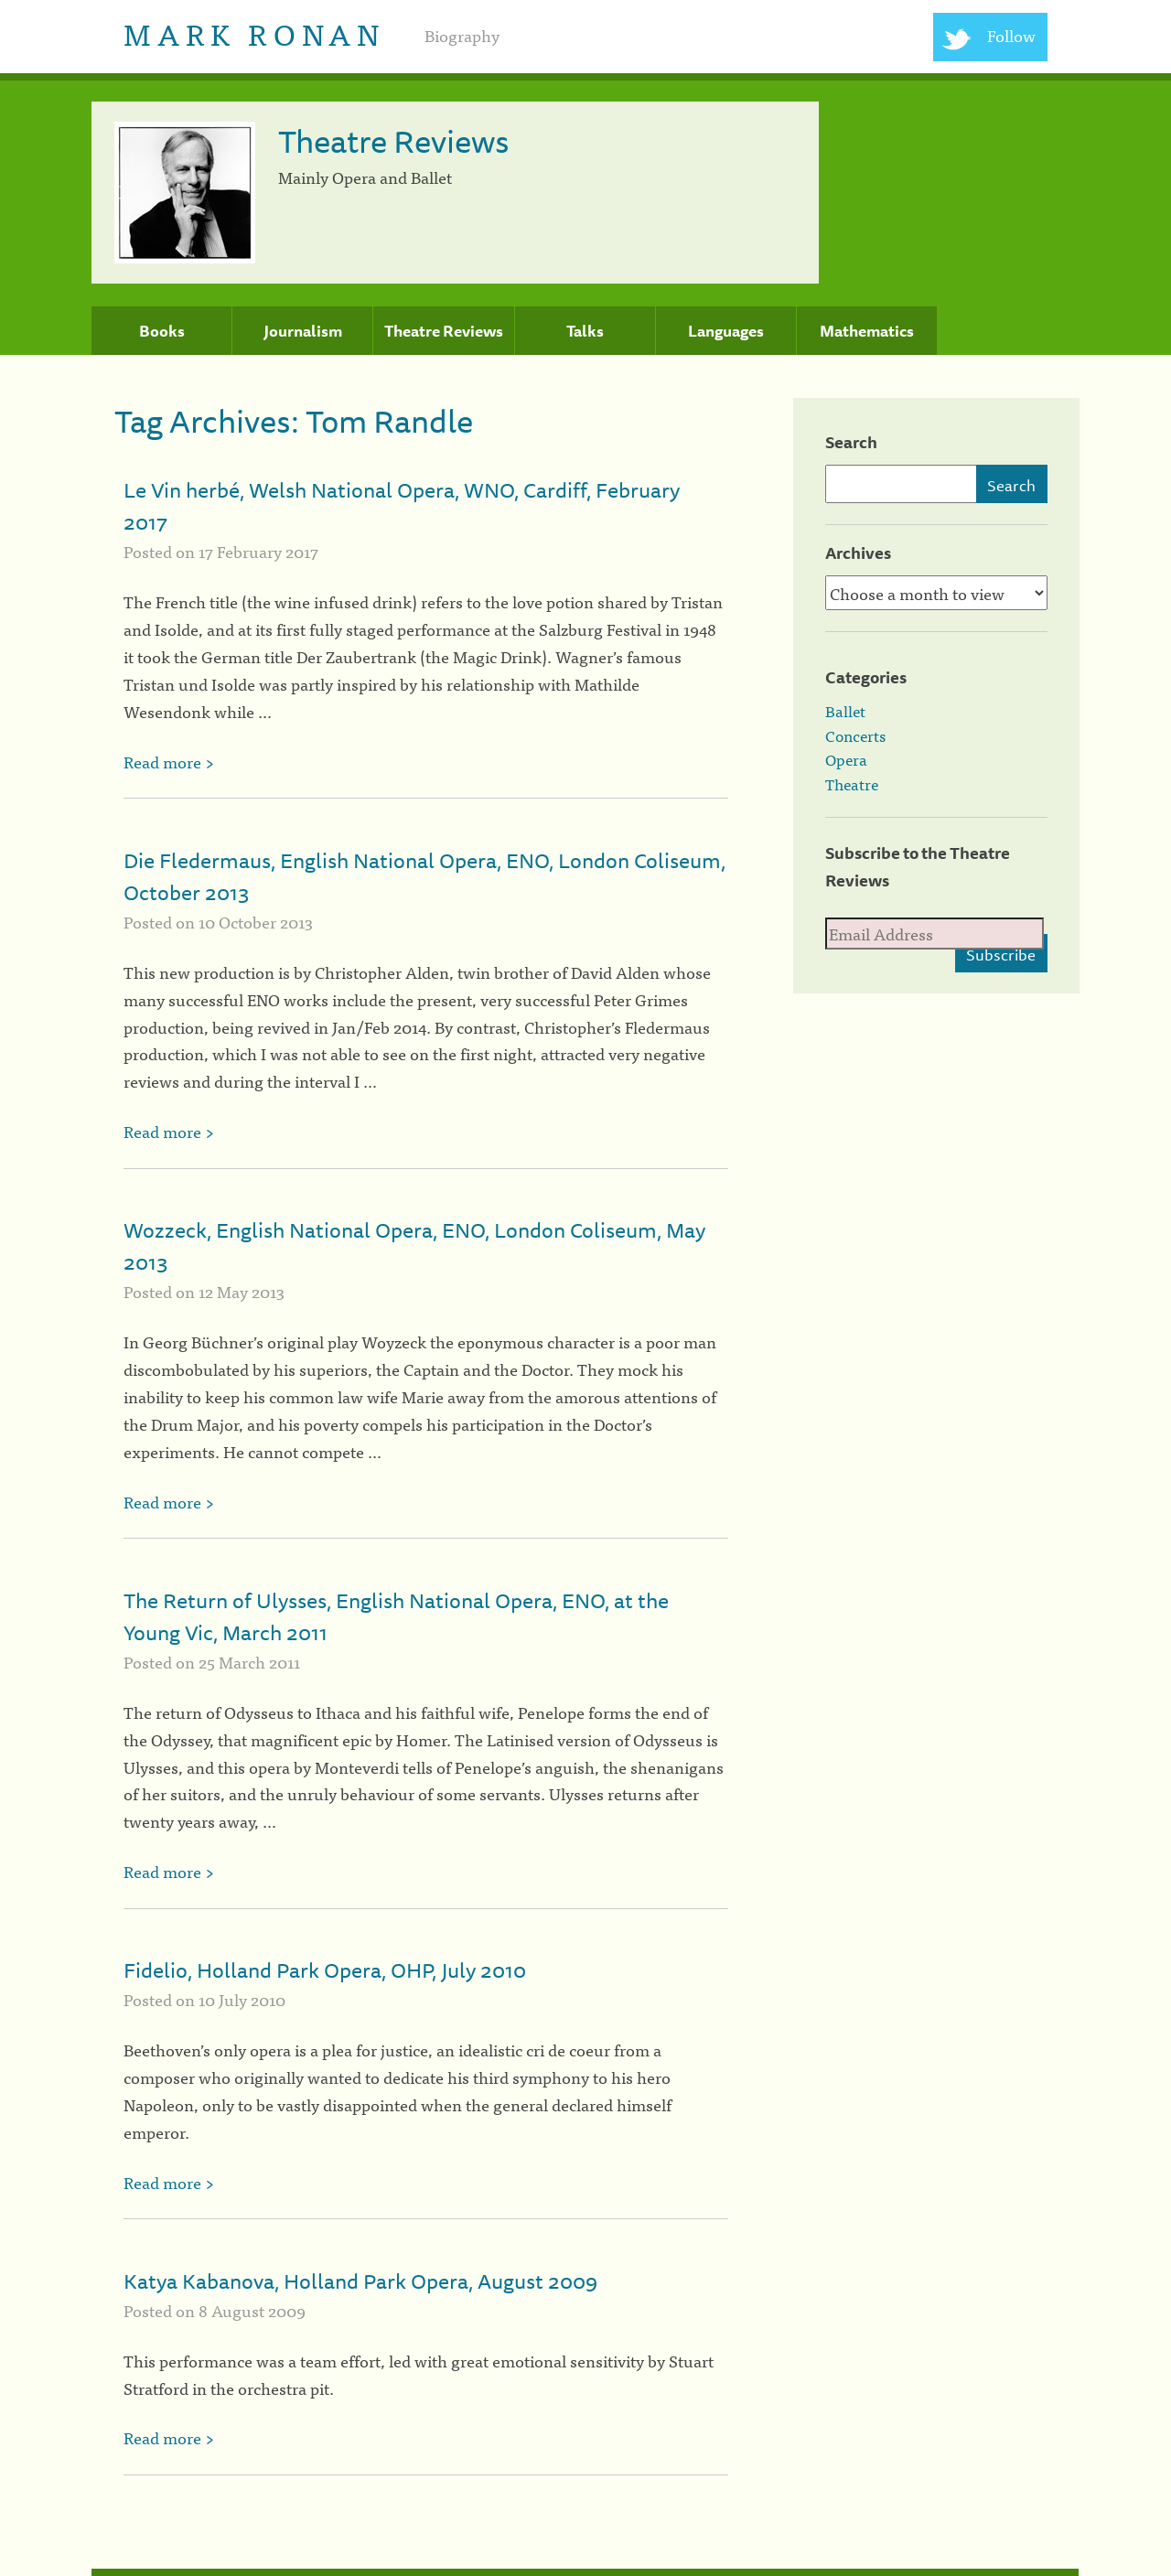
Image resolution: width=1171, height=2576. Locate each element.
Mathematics (867, 331)
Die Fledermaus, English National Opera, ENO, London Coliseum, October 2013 (424, 876)
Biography (462, 35)
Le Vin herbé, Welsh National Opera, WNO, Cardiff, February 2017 (402, 506)
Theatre (851, 784)
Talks (585, 331)
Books (162, 331)
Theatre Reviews (443, 331)
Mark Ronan (254, 32)
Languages (726, 331)
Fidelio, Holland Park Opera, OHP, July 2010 (325, 1970)
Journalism (302, 331)
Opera (846, 759)
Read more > (169, 761)
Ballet (845, 711)
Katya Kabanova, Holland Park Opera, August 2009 (360, 2281)
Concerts (855, 735)
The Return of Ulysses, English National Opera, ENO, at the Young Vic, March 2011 (396, 1616)
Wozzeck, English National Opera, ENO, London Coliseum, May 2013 (414, 1246)
